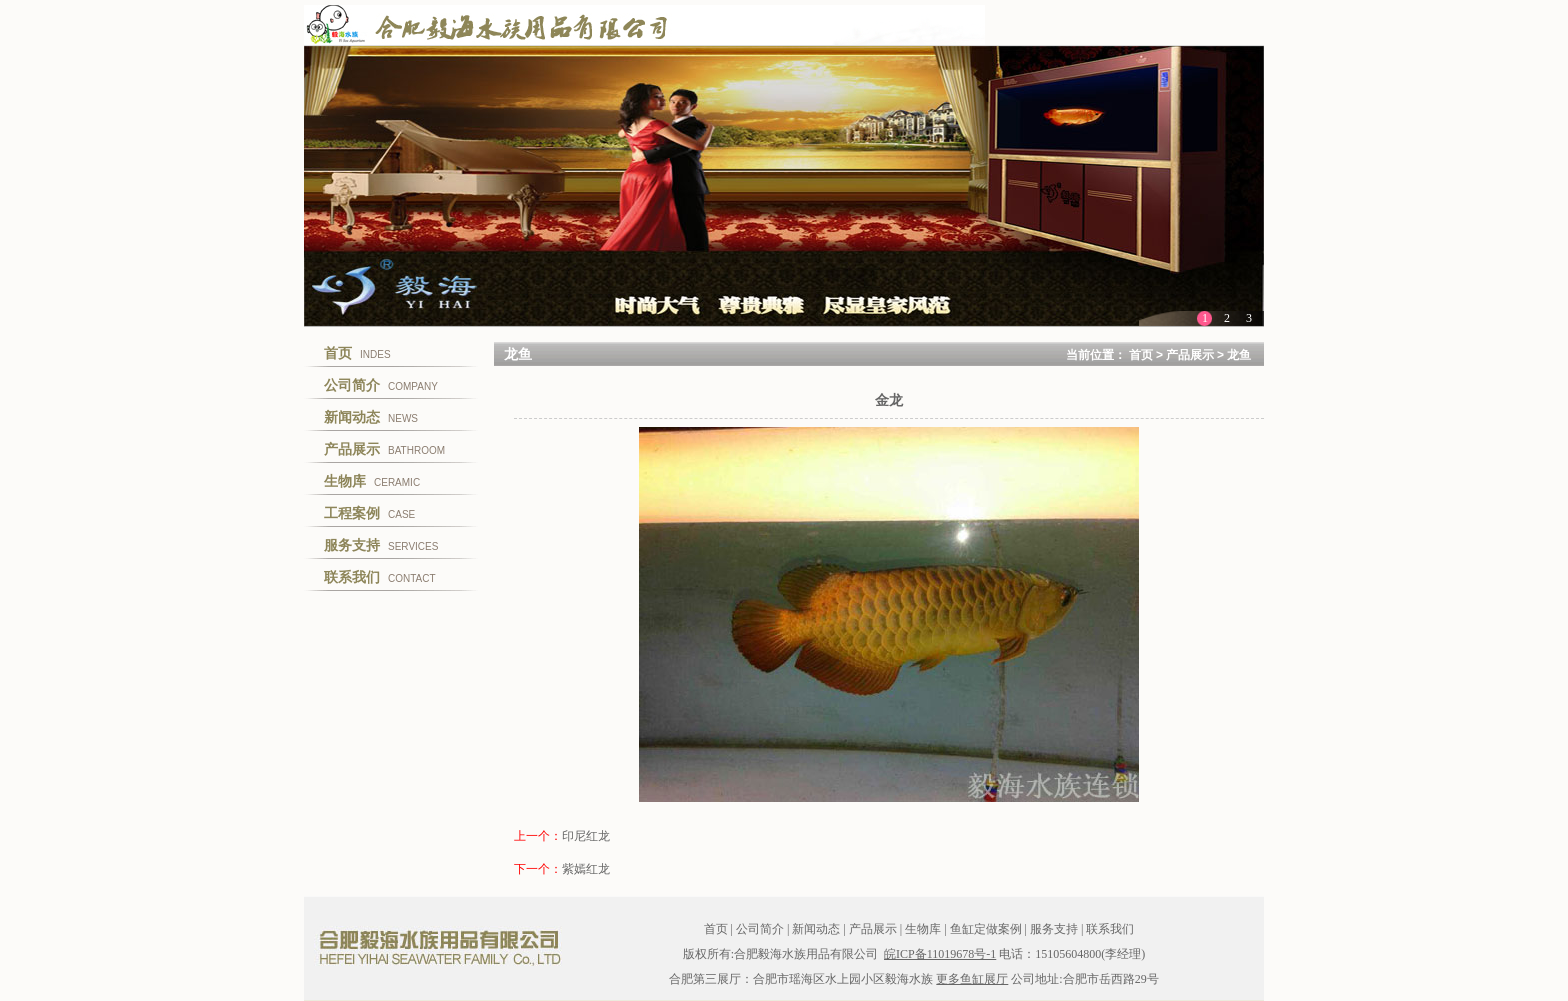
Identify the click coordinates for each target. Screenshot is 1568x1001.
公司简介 (760, 929)
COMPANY (381, 385)
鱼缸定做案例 (986, 929)
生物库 (923, 929)
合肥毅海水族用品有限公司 (439, 947)
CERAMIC (372, 481)
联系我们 (1110, 929)
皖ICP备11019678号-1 (940, 954)
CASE (369, 513)
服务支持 (1054, 929)
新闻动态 (816, 929)
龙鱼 (1239, 355)
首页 (1141, 355)
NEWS (371, 417)
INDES (357, 353)
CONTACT (380, 577)
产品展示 (1190, 355)
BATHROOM (384, 449)
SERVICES (381, 545)
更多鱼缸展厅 (972, 979)
